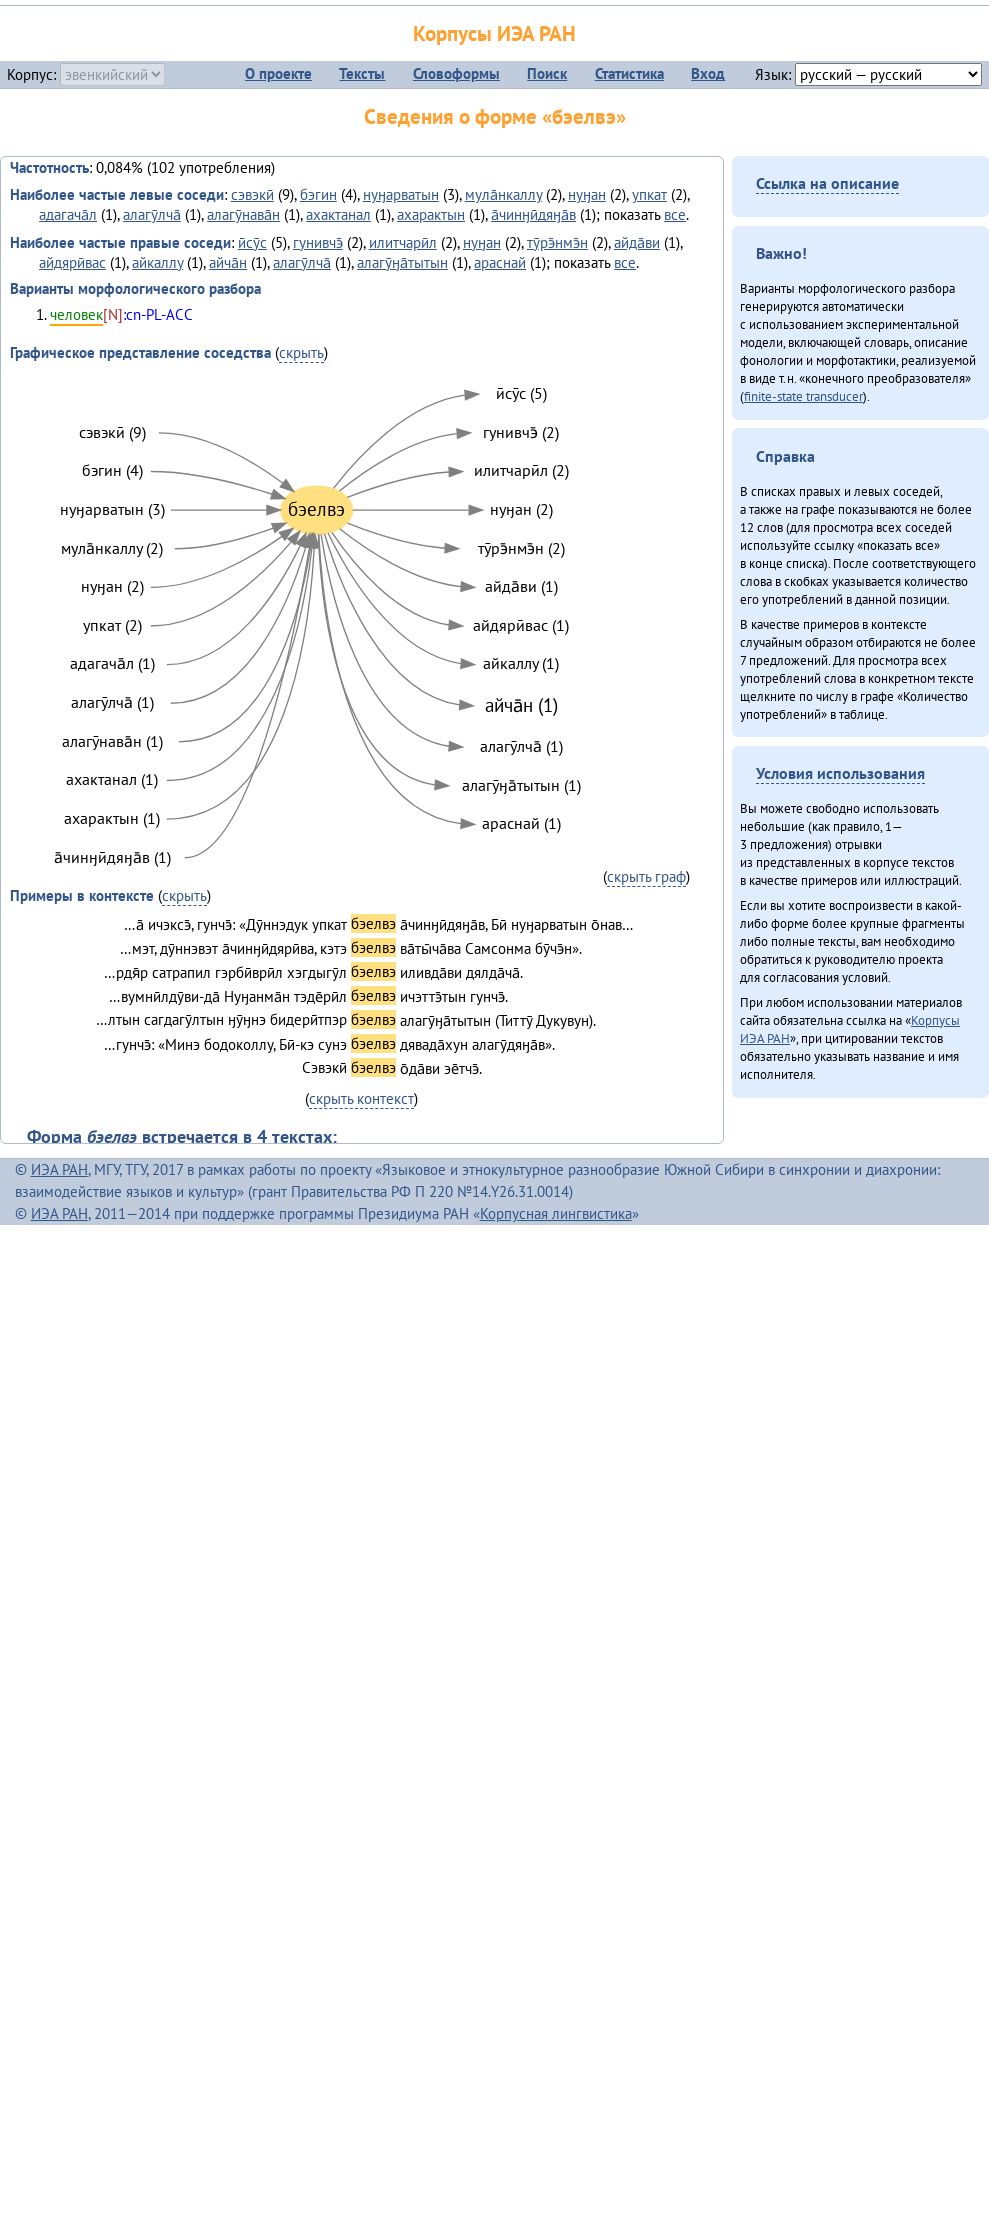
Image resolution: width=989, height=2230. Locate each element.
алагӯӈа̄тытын (402, 262)
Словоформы (456, 73)
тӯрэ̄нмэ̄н (557, 242)
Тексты (362, 73)
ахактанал (338, 214)
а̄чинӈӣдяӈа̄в (533, 214)
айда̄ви (637, 242)
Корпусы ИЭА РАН (494, 33)
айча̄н (228, 262)
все (675, 214)
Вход (708, 73)
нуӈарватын (401, 194)
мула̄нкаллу (503, 194)
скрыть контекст (361, 1098)
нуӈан (587, 194)
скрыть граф (646, 876)
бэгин (318, 194)
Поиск (547, 73)
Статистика (629, 73)
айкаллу (157, 262)
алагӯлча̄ (152, 214)
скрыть (301, 352)
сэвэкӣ (252, 194)
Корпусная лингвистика (556, 1213)
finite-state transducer (803, 396)
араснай (500, 262)
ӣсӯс (252, 242)
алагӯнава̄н (243, 214)
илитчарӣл (403, 242)
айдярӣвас (72, 262)
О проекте (278, 73)
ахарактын (431, 214)
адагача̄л (68, 214)
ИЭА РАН (59, 1169)
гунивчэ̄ (318, 242)
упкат (649, 194)
